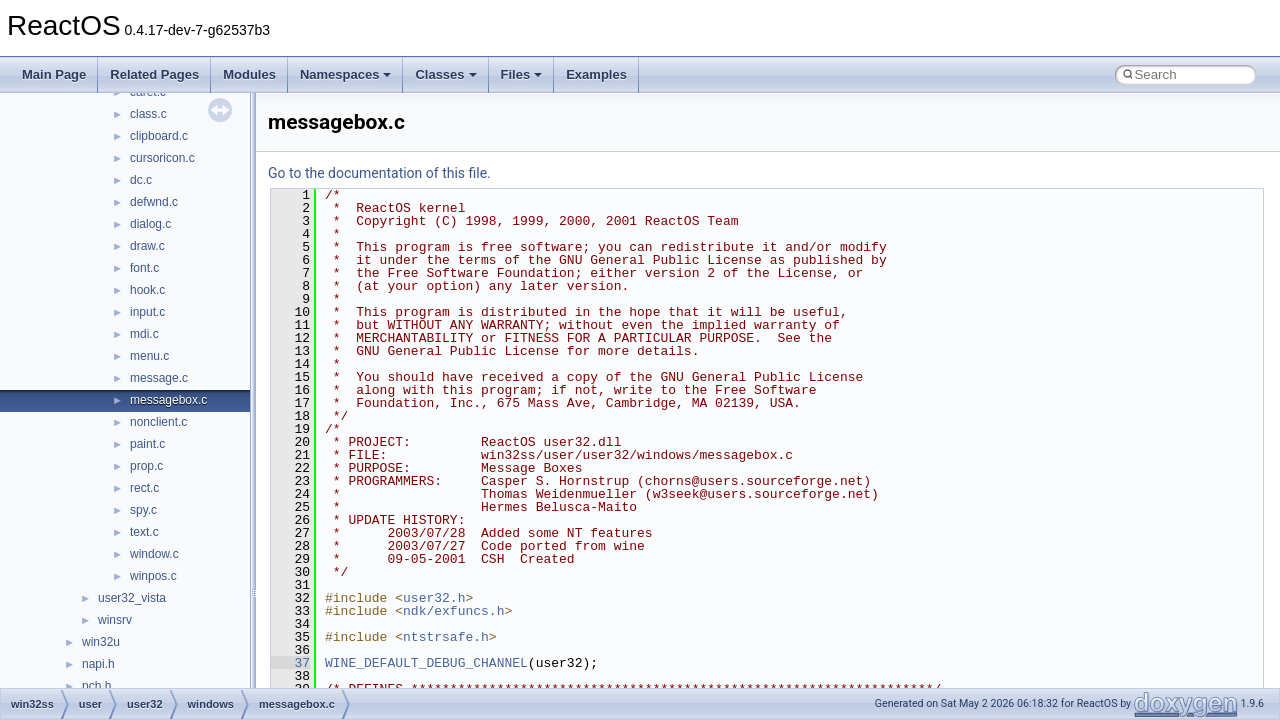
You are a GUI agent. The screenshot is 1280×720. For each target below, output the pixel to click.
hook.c (147, 290)
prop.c (146, 466)
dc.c (141, 180)
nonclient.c (158, 422)
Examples (596, 74)
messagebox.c (168, 400)
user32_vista (132, 598)
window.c (154, 554)
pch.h (96, 686)
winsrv (115, 620)
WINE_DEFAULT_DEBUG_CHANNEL (426, 663)
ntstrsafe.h (446, 637)
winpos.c (153, 576)
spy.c (143, 510)
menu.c (149, 356)
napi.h (98, 664)
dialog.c (150, 224)
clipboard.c (159, 136)
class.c (148, 114)
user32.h (434, 598)
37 (290, 663)
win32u (101, 642)
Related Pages (154, 74)
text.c (144, 532)
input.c (147, 312)
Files (522, 74)
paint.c (147, 444)
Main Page (54, 74)
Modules (249, 74)
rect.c (144, 488)
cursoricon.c (162, 158)
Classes (445, 74)
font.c (144, 268)
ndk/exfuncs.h (453, 611)
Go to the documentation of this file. (379, 173)
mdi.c (144, 334)
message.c (159, 378)
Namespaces (346, 74)
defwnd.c (154, 202)
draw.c (147, 246)
